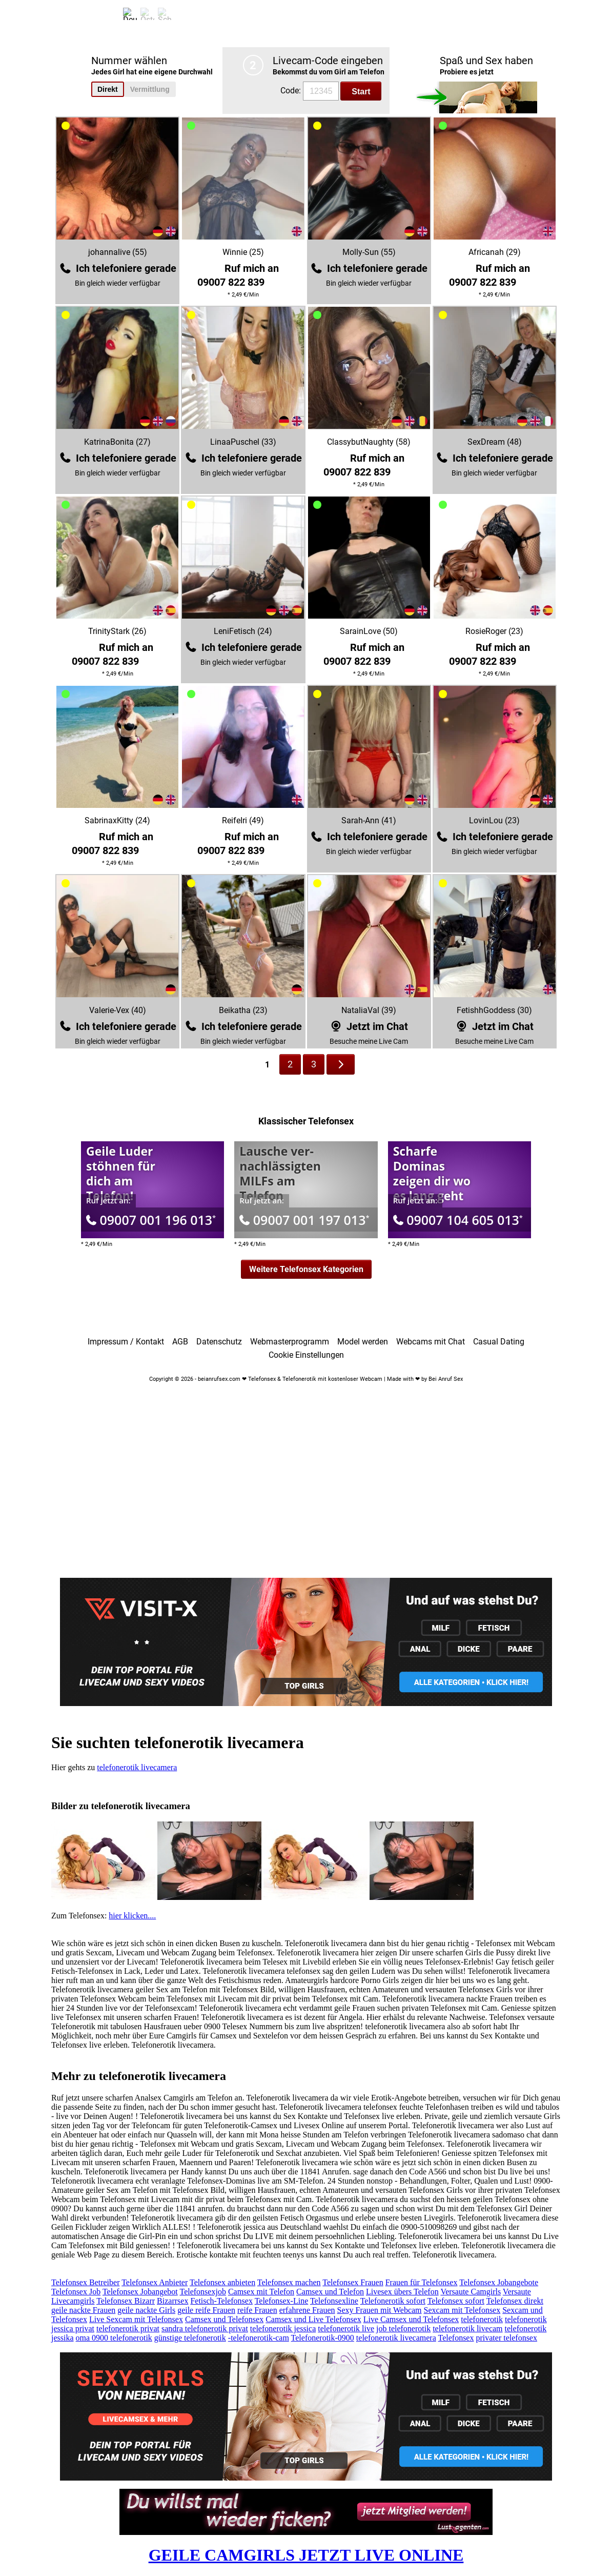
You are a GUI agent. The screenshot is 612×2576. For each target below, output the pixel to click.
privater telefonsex (506, 2337)
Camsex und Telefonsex (224, 2319)
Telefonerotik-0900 (322, 2337)
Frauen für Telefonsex (421, 2282)
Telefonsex (456, 2337)
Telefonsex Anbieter (154, 2282)
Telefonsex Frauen (352, 2282)
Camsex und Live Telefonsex (313, 2319)
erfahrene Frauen (307, 2310)
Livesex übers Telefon (402, 2291)
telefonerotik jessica (283, 2328)
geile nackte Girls (146, 2310)
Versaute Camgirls (470, 2291)
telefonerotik (482, 2319)
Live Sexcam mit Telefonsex (136, 2319)
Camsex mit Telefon (261, 2291)
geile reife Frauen (206, 2310)
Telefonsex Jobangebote (498, 2282)
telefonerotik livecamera (137, 1767)
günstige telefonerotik (190, 2337)
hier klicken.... (132, 1915)
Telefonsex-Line (282, 2300)
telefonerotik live (346, 2328)
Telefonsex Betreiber (85, 2282)
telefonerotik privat (127, 2328)
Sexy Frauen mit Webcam (379, 2310)
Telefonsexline (334, 2300)
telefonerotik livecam (467, 2328)
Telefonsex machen (289, 2282)
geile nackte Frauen (83, 2310)
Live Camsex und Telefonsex (411, 2319)
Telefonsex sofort (455, 2300)
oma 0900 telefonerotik (114, 2337)
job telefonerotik (403, 2328)
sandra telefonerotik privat (204, 2328)
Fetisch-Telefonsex (221, 2300)
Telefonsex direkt (514, 2300)
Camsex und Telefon (330, 2291)
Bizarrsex (172, 2300)
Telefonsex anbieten (222, 2282)
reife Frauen (257, 2310)
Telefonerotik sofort (392, 2300)
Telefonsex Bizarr (125, 2300)
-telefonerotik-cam (258, 2337)
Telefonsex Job (75, 2291)
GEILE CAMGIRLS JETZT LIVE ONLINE (306, 2555)
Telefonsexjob (202, 2291)
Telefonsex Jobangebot (140, 2291)
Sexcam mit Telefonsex (462, 2310)
